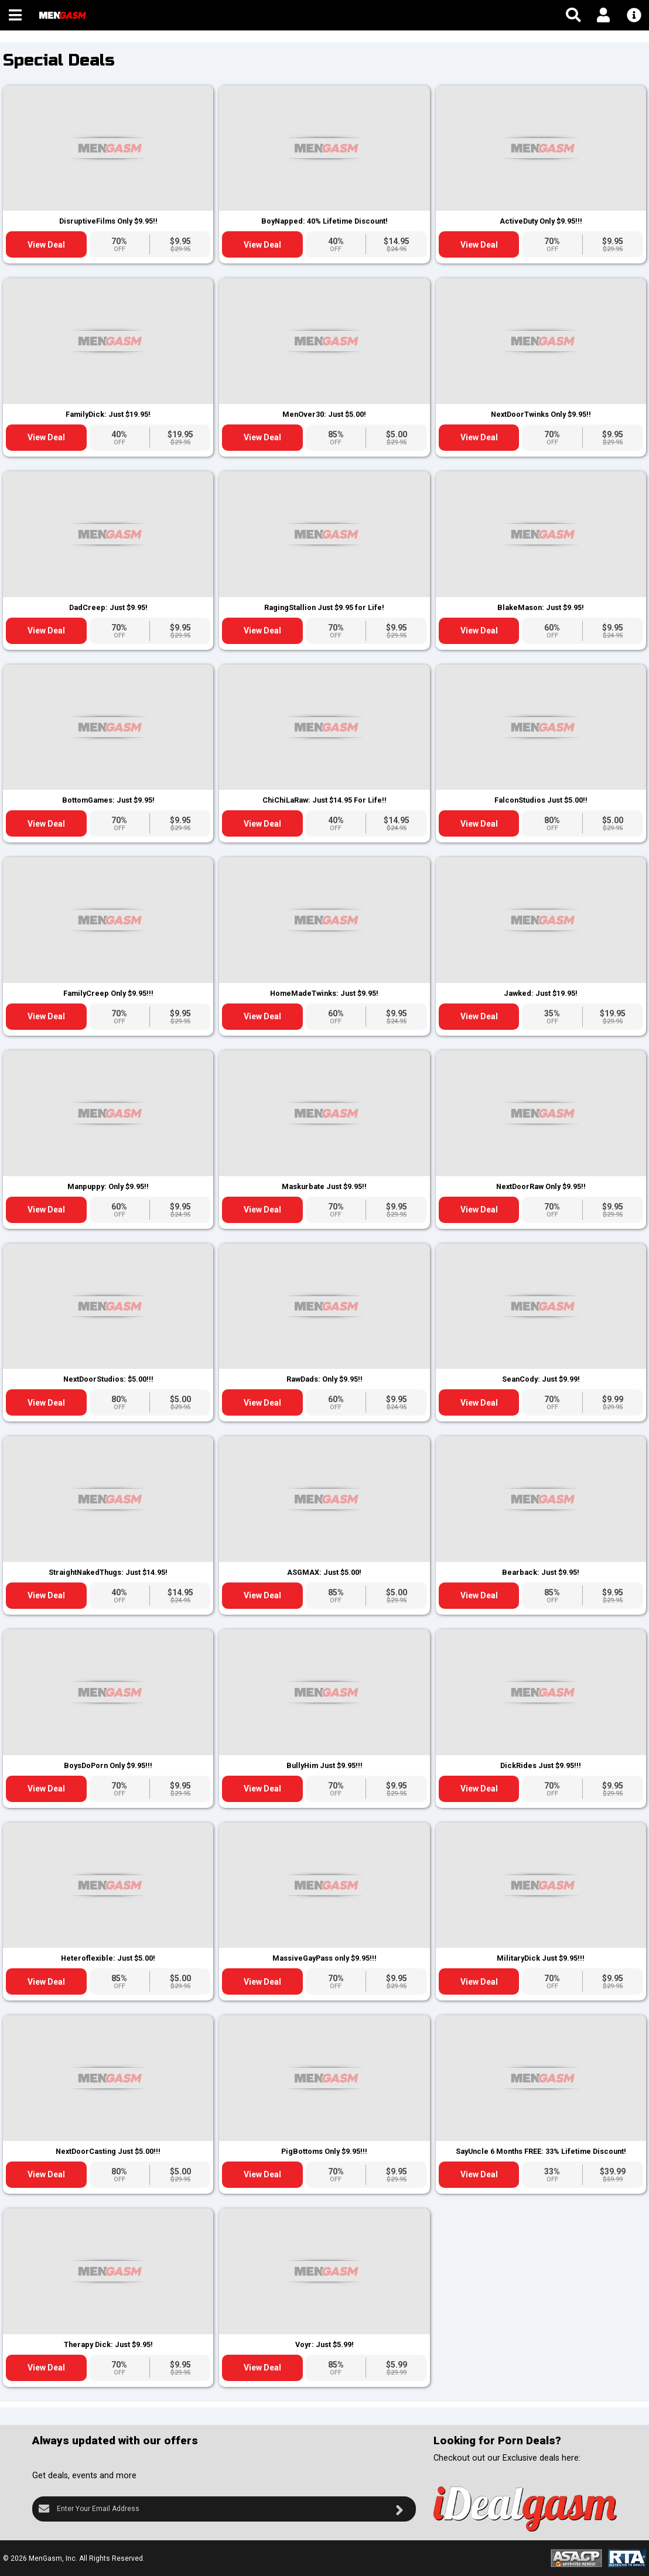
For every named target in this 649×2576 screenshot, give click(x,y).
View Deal (46, 244)
